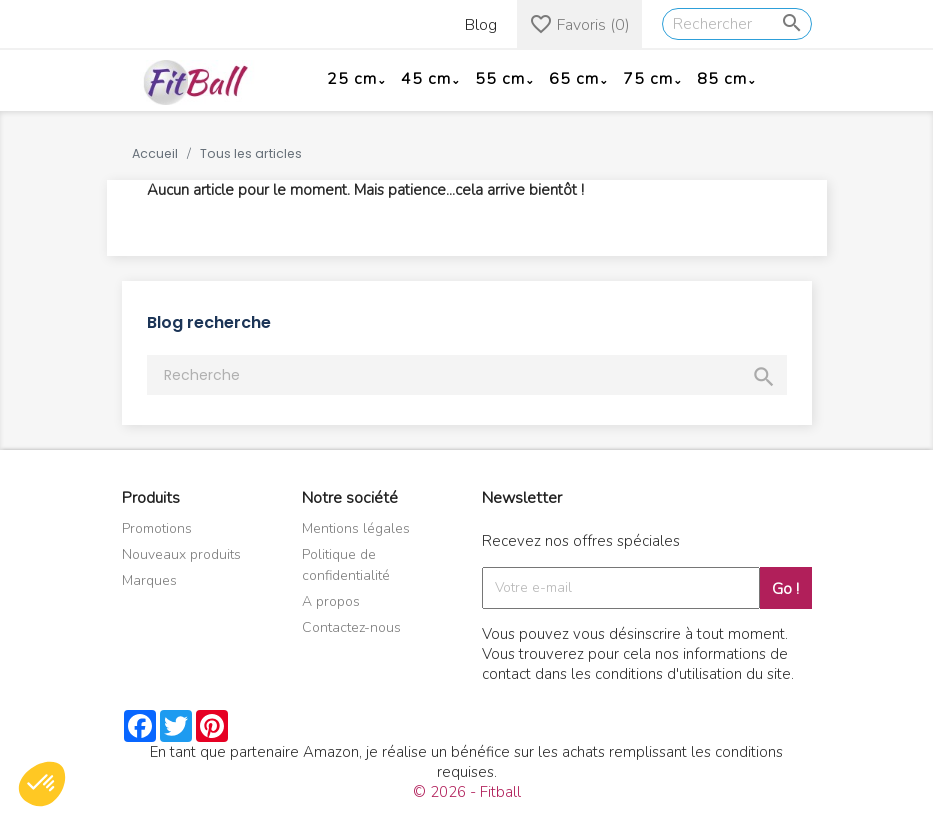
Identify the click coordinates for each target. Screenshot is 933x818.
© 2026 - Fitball (467, 792)
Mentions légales (356, 528)
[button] (42, 784)
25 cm (352, 79)
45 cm (426, 79)
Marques (149, 580)
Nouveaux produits (181, 554)
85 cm (722, 79)
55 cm (500, 79)
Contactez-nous (351, 627)
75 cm (648, 79)
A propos (331, 601)
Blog (481, 25)
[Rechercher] (737, 24)
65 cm (574, 79)
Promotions (157, 528)
